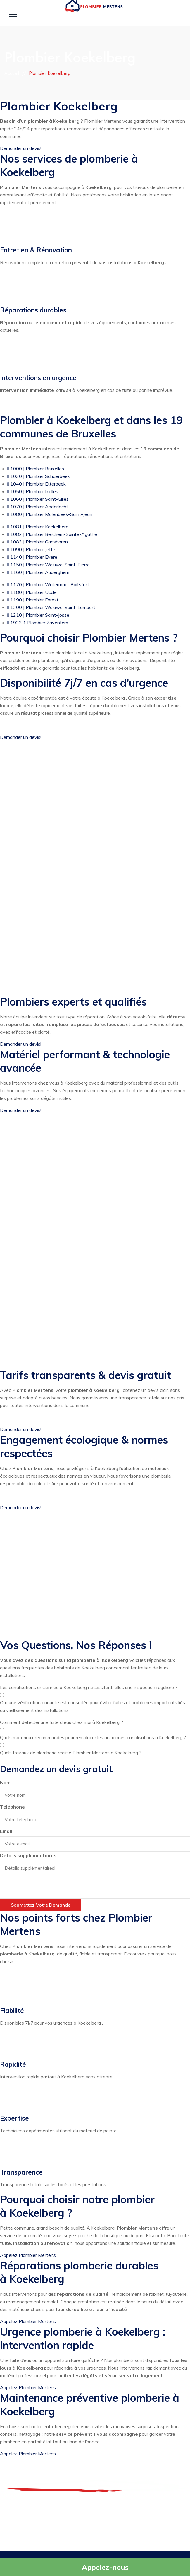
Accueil (11, 73)
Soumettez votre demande (40, 1905)
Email (6, 1831)
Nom (5, 1782)
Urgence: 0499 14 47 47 (101, 2522)
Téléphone (12, 1807)
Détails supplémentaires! (29, 1855)
